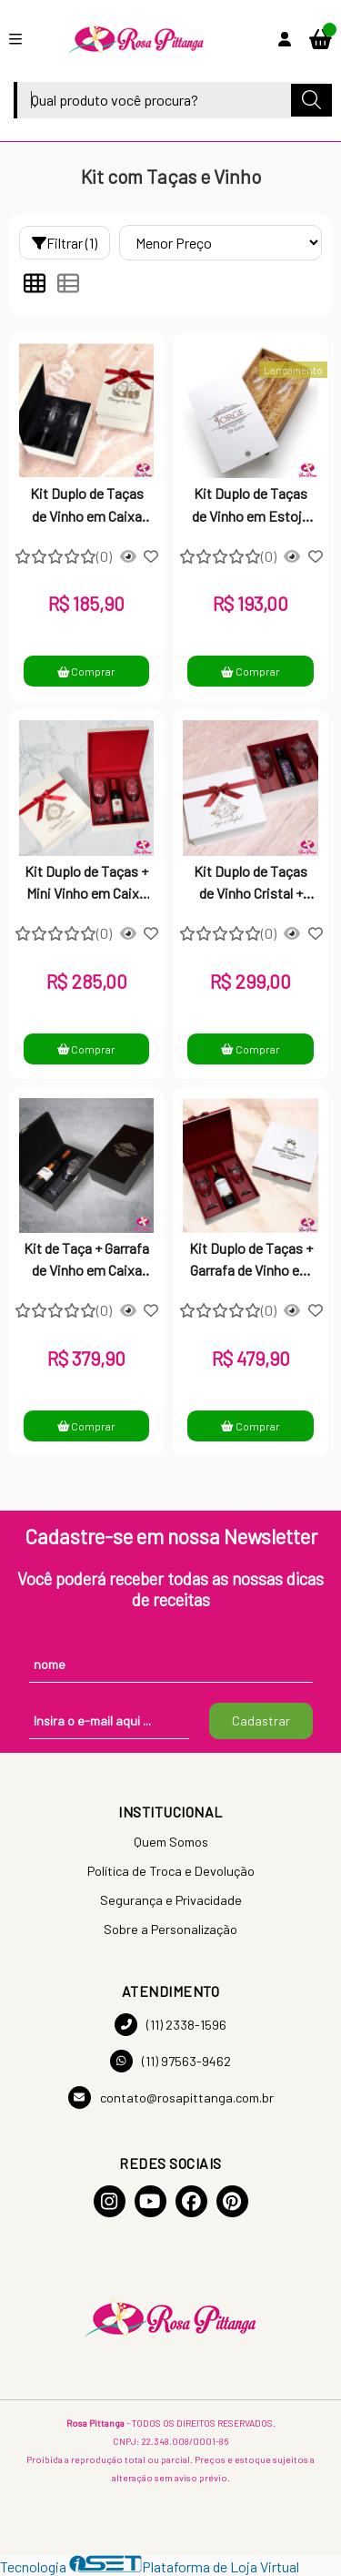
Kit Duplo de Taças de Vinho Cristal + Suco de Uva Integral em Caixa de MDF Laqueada (250, 884)
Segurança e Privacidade (171, 1900)
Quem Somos (171, 1841)
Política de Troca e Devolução (171, 1871)
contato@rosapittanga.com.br (171, 2097)
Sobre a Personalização (170, 1929)
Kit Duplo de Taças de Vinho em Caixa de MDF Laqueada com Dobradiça (87, 506)
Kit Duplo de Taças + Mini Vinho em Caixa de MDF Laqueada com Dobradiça (86, 884)
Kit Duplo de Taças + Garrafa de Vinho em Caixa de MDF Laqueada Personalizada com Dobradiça (251, 1261)
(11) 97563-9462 (170, 2061)
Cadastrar (261, 1720)
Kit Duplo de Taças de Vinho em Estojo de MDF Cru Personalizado (251, 506)
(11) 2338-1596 (170, 2024)
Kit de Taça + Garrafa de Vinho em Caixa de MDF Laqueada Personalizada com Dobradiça (86, 1261)
